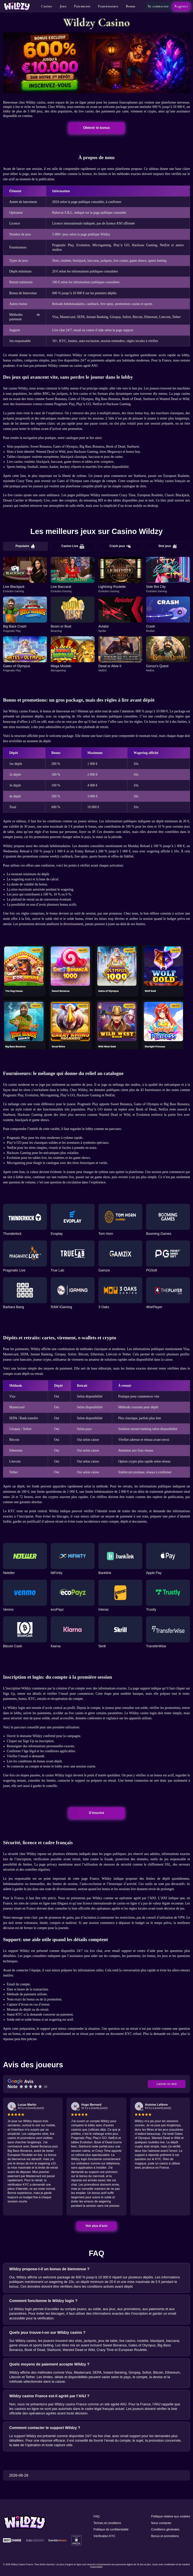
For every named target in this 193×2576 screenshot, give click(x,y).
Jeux (63, 6)
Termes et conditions (107, 2523)
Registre (181, 6)
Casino (46, 6)
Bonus (131, 6)
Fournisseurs (108, 6)
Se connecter (158, 6)
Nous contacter (161, 2523)
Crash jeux (120, 546)
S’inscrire (96, 1813)
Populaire (25, 546)
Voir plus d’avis (96, 2225)
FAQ (96, 2516)
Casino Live (72, 546)
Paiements (82, 6)
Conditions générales (165, 2529)
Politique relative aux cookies (170, 2516)
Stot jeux (167, 546)
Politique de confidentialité (111, 2529)
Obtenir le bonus (96, 128)
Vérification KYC (104, 2536)
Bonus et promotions (165, 2536)
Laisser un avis (167, 2083)
